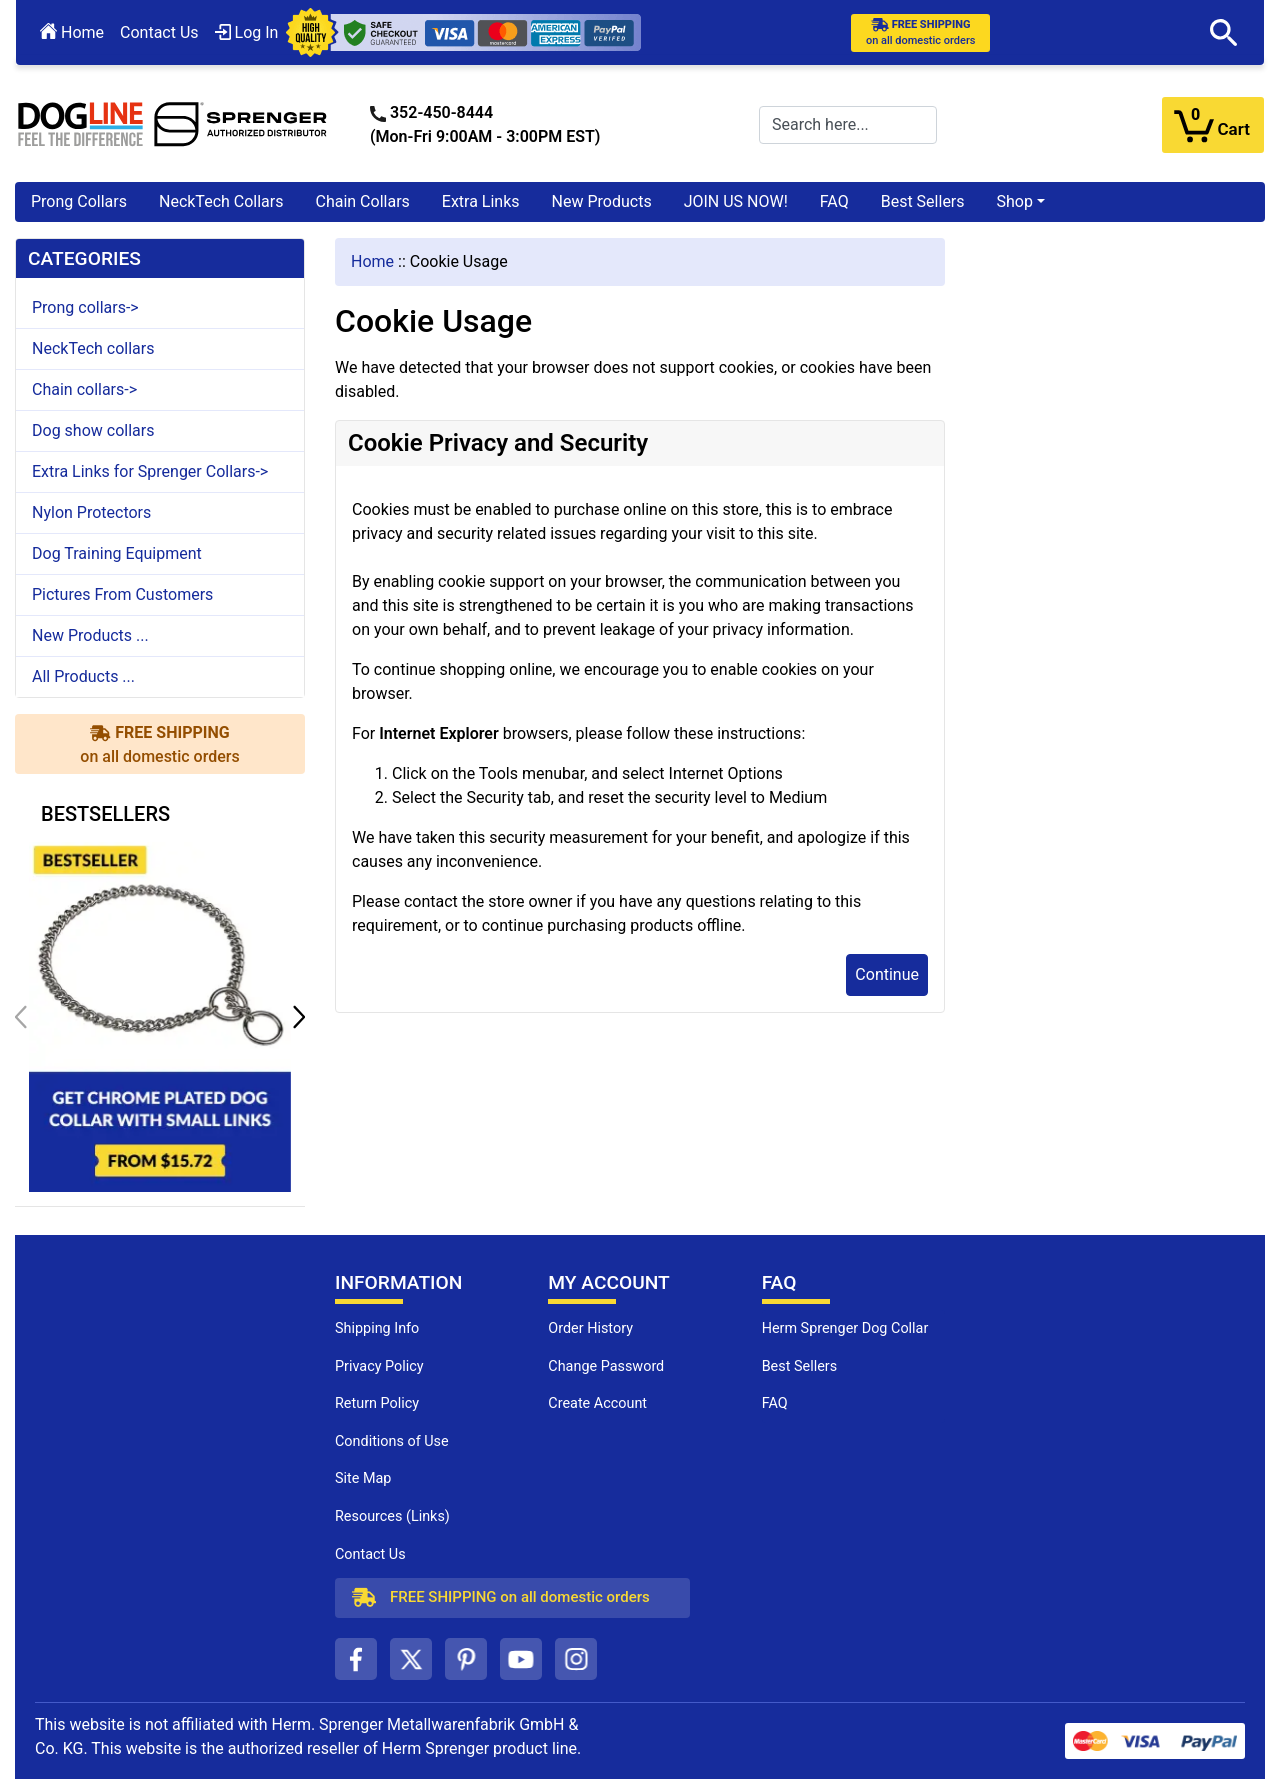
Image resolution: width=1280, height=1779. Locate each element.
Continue (887, 974)
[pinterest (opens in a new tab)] (466, 1659)
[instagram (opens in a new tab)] (576, 1659)
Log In (247, 32)
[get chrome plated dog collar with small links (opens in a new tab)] (160, 1015)
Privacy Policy (379, 1366)
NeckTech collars (93, 348)
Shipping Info (377, 1328)
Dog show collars (93, 430)
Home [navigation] (372, 261)
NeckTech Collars (221, 201)
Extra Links (481, 201)
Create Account (597, 1403)
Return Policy (377, 1403)
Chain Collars (362, 201)
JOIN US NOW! (736, 201)
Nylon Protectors (91, 512)
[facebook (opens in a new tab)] (356, 1659)
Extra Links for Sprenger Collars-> (150, 471)
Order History (590, 1328)
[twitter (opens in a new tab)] (411, 1659)
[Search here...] (848, 125)
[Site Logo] (173, 123)
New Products (602, 201)
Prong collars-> (85, 307)
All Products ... (83, 676)
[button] (1224, 33)
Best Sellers (923, 201)
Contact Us (159, 32)
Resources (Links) (392, 1516)
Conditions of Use (392, 1441)
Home (72, 32)
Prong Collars (79, 201)
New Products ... (90, 635)
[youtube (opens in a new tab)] (521, 1659)
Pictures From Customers (122, 594)
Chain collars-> (84, 389)
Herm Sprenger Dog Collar (845, 1328)
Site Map (363, 1478)
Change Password (606, 1366)
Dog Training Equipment (117, 553)
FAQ (834, 201)
